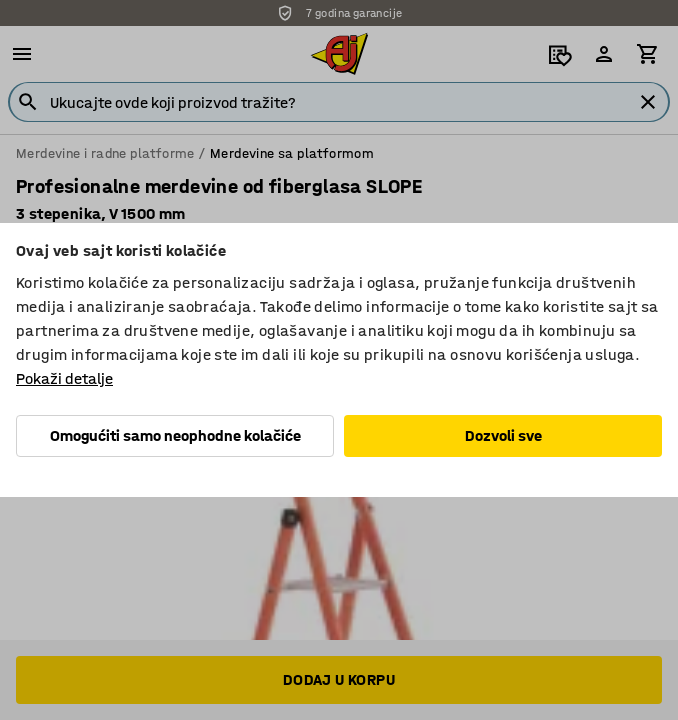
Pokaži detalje (64, 378)
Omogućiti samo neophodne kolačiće (175, 435)
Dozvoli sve (503, 435)
